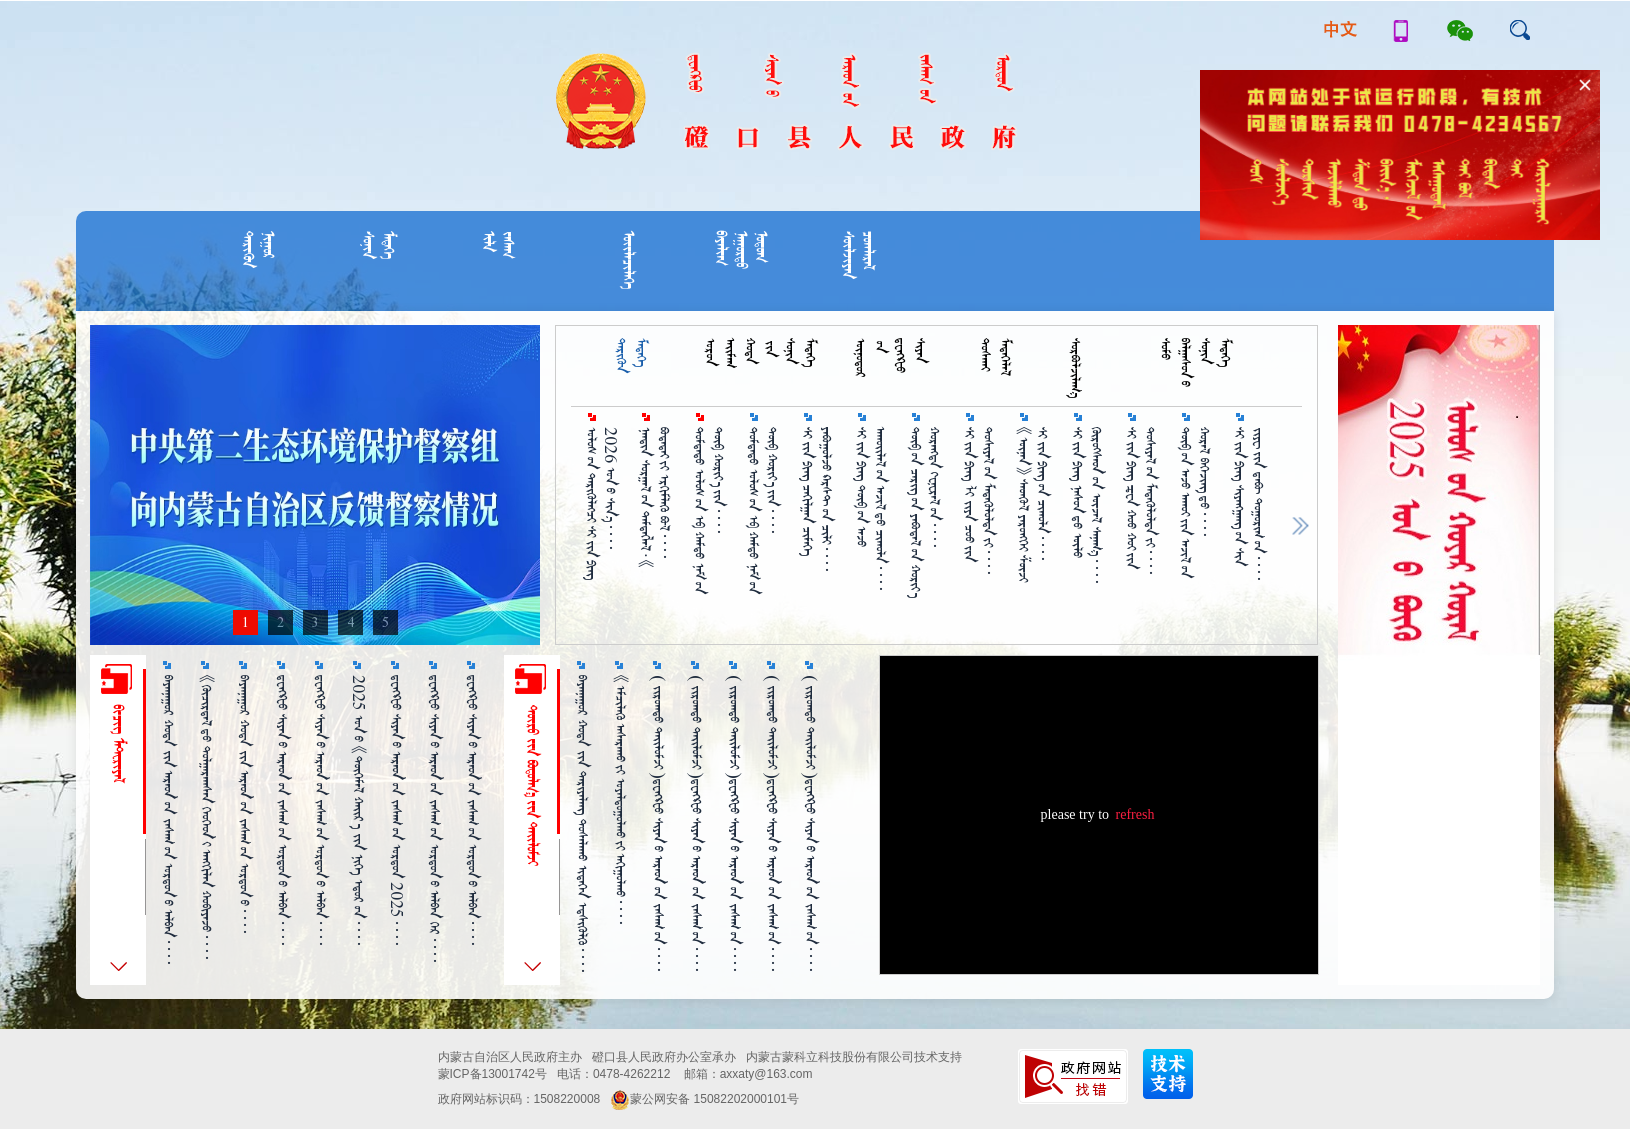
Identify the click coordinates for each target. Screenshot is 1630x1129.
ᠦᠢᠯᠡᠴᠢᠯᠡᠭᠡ (628, 260)
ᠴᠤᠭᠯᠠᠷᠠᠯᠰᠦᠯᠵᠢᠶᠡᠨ (858, 255)
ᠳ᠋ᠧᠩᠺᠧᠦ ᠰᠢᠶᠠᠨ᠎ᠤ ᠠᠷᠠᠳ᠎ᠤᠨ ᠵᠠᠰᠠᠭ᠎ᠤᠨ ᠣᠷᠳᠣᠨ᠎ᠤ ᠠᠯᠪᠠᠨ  (282, 810)
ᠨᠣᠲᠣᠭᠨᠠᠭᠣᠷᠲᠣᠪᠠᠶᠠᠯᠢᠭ (741, 250)
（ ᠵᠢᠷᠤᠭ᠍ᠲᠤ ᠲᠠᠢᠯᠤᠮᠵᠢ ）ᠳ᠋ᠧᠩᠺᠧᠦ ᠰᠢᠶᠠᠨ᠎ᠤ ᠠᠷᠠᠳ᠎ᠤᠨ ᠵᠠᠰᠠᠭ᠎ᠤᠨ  (658, 823)
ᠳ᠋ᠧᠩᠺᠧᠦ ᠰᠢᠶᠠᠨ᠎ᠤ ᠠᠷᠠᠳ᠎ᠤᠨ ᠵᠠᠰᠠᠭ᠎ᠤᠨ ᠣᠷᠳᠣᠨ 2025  (396, 810)
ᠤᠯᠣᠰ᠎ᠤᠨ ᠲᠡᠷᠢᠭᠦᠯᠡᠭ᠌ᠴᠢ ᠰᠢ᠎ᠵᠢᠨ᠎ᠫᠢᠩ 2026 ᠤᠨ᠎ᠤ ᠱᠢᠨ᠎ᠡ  (601, 503)
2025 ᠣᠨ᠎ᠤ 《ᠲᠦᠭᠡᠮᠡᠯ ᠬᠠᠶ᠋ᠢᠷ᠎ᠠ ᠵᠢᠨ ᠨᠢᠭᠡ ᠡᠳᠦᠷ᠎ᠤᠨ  (358, 810)
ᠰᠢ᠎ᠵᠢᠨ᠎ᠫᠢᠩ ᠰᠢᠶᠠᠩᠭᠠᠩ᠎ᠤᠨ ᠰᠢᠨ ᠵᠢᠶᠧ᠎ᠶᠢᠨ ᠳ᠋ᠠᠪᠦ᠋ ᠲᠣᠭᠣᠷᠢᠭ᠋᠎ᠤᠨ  (1249, 503)
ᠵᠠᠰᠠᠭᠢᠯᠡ (498, 245)
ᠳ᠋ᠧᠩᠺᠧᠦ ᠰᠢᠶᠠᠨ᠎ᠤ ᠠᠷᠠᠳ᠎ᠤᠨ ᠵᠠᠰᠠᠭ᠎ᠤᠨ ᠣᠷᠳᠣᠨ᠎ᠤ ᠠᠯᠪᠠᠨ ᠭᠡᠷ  (434, 818)
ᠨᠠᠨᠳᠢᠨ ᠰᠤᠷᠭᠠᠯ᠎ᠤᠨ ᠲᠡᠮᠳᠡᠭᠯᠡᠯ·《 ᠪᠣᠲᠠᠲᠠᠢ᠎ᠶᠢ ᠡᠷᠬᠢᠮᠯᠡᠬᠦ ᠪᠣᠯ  (655, 498)
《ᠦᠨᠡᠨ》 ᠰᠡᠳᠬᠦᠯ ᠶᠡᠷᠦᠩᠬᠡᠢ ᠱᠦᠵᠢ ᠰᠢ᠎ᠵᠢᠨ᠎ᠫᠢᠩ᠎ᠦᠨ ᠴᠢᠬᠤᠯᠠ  (1033, 504)
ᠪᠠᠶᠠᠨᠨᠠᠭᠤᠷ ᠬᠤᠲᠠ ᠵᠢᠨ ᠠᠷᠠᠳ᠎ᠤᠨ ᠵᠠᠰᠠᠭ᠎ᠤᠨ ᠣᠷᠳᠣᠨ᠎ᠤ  (244, 804)
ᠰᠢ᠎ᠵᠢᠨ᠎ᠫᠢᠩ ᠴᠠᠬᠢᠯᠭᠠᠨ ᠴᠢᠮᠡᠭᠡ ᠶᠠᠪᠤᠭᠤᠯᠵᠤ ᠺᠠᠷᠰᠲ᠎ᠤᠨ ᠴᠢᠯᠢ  (817, 499)
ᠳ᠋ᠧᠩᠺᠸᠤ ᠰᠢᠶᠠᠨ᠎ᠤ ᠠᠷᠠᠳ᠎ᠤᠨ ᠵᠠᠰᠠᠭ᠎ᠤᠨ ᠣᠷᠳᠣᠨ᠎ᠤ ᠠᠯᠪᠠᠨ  (472, 810)
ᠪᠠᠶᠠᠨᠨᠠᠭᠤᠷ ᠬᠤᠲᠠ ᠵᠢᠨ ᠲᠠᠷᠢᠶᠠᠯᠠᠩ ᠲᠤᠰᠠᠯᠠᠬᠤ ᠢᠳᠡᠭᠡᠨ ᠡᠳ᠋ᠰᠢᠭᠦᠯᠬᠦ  (582, 823)
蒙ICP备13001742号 (492, 1074)
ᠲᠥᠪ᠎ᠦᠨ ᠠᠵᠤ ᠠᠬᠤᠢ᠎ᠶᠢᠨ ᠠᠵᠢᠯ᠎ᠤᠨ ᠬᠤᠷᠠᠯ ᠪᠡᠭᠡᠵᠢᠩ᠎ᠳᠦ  (1195, 502)
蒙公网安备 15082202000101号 (704, 1099)
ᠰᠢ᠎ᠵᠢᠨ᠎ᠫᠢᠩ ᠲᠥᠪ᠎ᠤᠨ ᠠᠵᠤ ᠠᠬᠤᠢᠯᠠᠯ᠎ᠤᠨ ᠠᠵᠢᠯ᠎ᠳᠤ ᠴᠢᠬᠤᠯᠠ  (871, 508)
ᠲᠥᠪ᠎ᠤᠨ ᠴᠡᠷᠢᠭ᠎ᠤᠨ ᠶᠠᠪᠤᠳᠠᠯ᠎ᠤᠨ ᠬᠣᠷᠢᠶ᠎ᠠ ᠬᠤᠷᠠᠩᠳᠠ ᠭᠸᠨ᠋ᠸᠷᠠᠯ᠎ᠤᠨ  (925, 512)
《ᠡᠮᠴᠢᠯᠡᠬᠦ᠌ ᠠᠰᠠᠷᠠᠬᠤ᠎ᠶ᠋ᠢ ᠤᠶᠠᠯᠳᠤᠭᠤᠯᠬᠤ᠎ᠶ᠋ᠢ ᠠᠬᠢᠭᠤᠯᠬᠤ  (620, 799)
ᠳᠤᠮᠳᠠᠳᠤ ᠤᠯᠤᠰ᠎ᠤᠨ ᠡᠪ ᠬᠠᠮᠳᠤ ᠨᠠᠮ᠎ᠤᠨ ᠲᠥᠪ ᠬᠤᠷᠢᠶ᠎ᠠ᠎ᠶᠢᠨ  (763, 510)
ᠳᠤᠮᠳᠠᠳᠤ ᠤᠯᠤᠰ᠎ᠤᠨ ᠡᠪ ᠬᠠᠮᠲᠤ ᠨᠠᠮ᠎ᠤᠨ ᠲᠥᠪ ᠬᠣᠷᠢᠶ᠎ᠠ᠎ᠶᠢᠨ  (709, 510)
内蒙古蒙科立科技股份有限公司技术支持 (854, 1057)
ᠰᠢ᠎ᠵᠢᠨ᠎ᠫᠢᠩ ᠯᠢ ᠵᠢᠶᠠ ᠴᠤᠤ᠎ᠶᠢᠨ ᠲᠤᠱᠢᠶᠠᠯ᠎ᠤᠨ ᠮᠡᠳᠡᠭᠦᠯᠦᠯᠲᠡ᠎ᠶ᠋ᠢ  (979, 500)
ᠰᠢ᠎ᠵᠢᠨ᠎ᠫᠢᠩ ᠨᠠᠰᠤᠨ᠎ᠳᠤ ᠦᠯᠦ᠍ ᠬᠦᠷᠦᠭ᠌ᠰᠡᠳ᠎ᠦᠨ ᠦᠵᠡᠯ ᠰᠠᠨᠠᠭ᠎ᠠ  (1087, 505)
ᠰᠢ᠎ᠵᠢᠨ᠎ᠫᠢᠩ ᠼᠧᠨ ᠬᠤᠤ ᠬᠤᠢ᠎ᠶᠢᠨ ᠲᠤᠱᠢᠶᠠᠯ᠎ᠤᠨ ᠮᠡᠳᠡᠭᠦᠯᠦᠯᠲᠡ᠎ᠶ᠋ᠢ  (1141, 500)
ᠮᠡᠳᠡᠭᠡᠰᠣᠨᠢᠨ (378, 245)
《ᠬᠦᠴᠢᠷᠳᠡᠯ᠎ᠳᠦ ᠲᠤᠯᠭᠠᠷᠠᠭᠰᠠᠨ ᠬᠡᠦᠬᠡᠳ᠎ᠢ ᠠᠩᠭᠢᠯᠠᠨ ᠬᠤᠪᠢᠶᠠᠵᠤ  (206, 817)
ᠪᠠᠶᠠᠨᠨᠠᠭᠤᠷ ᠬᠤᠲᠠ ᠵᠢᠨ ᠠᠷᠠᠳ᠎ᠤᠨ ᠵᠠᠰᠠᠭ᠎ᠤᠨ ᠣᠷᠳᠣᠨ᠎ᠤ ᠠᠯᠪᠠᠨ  (168, 819)
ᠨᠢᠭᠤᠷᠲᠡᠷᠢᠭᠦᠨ (258, 249)
